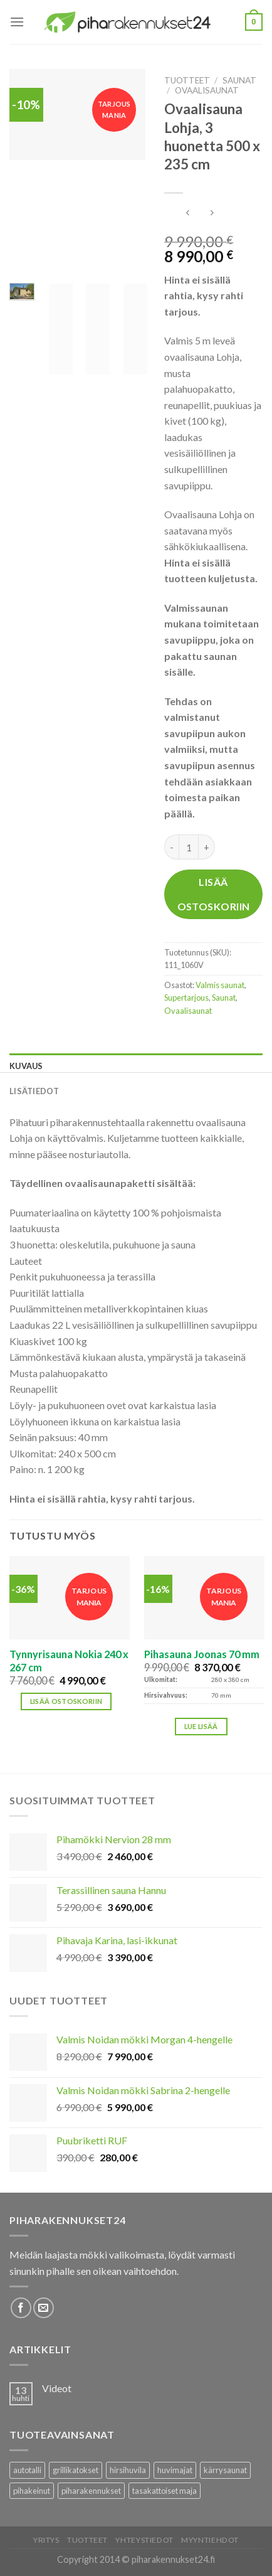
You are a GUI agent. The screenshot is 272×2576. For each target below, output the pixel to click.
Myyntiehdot (210, 2540)
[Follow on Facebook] (21, 2307)
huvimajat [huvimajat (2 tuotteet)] (174, 2470)
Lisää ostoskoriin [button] (66, 1701)
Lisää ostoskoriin (213, 894)
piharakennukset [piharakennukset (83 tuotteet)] (91, 2491)
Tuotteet (187, 80)
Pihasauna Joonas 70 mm (201, 1654)
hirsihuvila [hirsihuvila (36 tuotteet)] (128, 2470)
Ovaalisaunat (207, 90)
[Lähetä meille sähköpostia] (43, 2307)
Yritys (46, 2540)
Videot (56, 2388)
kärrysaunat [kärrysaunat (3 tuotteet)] (225, 2470)
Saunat (239, 80)
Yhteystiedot (144, 2540)
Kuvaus (26, 1066)
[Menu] (16, 21)
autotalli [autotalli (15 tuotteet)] (27, 2470)
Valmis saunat (220, 985)
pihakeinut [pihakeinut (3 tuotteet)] (31, 2491)
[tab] (136, 1065)
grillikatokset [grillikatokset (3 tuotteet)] (75, 2470)
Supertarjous (186, 998)
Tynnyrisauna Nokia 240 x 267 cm (68, 1660)
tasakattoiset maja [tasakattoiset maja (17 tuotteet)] (164, 2491)
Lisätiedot (34, 1091)
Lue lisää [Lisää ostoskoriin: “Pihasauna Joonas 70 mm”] (201, 1726)
